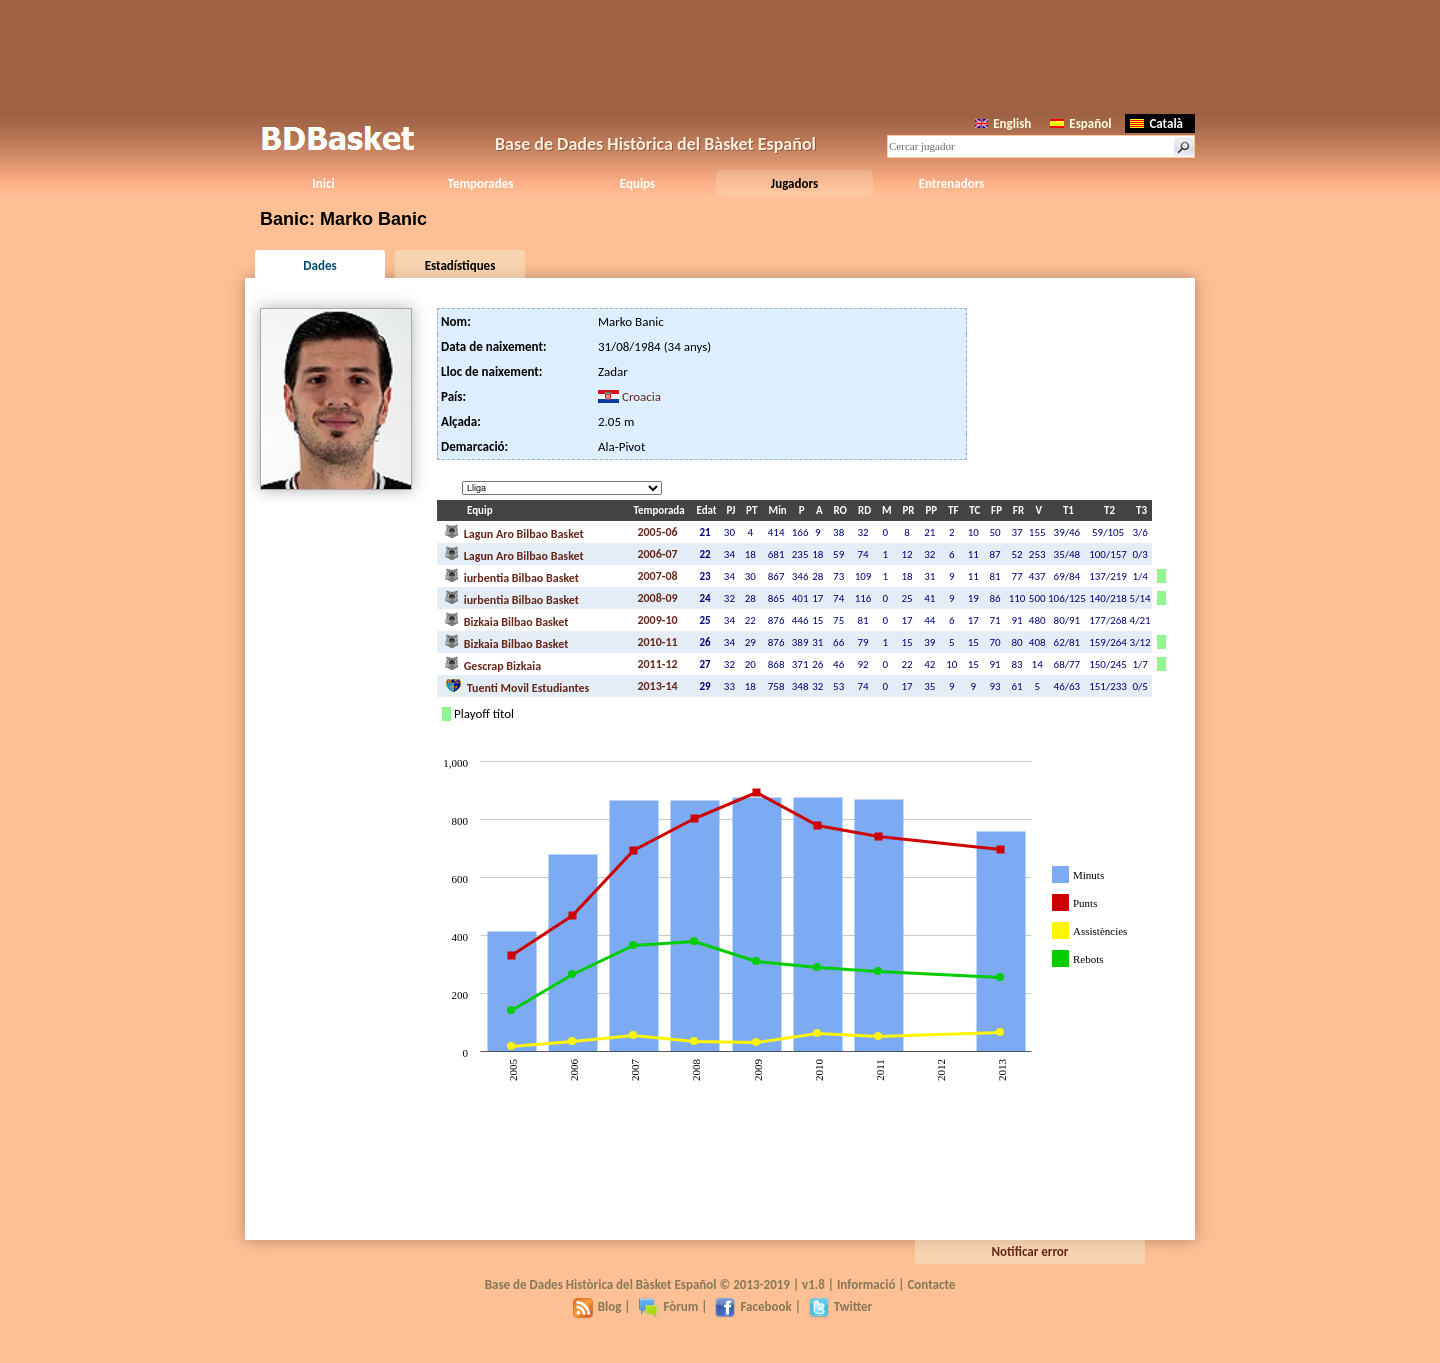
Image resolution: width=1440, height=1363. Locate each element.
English (1003, 123)
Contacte (931, 1284)
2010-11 (657, 642)
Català (1156, 123)
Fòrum (668, 1306)
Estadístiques (460, 265)
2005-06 (657, 532)
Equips (637, 183)
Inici (323, 183)
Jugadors (794, 183)
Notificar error (1030, 1251)
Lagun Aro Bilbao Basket (514, 532)
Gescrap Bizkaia (493, 664)
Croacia (641, 396)
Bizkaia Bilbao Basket (506, 620)
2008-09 (657, 598)
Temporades (481, 183)
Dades (319, 265)
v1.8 (813, 1284)
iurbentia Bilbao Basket (512, 576)
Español (1080, 123)
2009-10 (657, 620)
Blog (597, 1306)
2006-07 (657, 554)
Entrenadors (952, 183)
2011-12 (657, 664)
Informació (866, 1284)
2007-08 (657, 576)
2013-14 (657, 686)
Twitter (840, 1306)
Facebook (753, 1306)
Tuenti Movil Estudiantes (517, 686)
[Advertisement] (720, 55)
